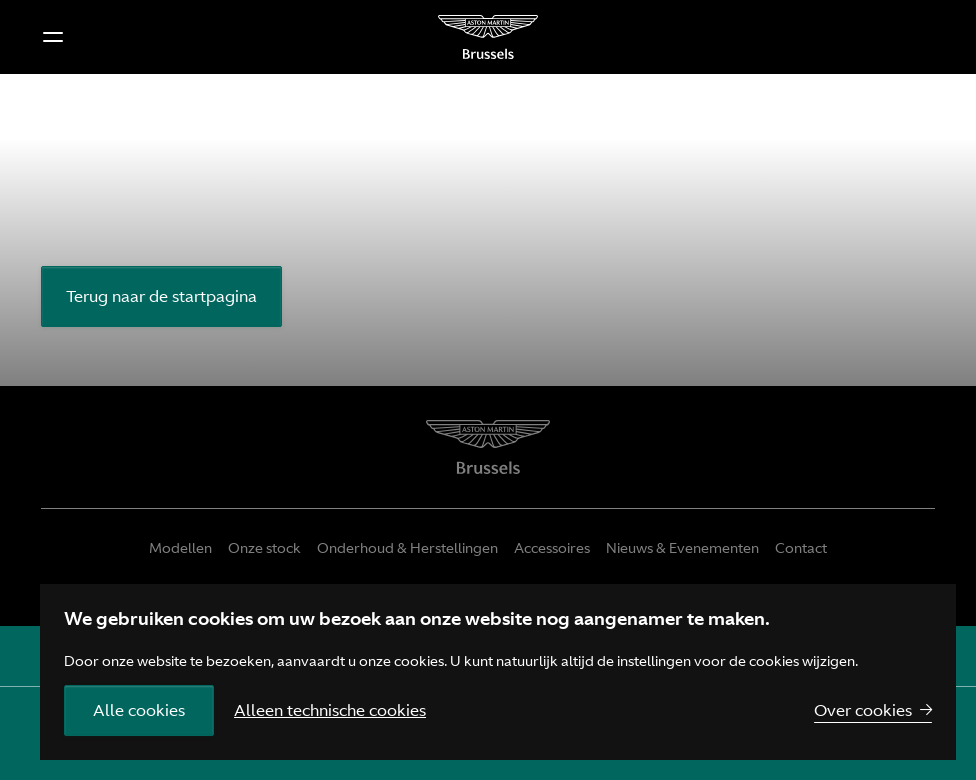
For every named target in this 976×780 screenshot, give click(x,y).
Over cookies (863, 710)
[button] (53, 37)
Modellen (180, 548)
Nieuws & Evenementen (682, 548)
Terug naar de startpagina (161, 296)
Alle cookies (139, 710)
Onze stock (264, 548)
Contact (801, 548)
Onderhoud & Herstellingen (407, 548)
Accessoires (552, 548)
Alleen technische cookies (330, 710)
